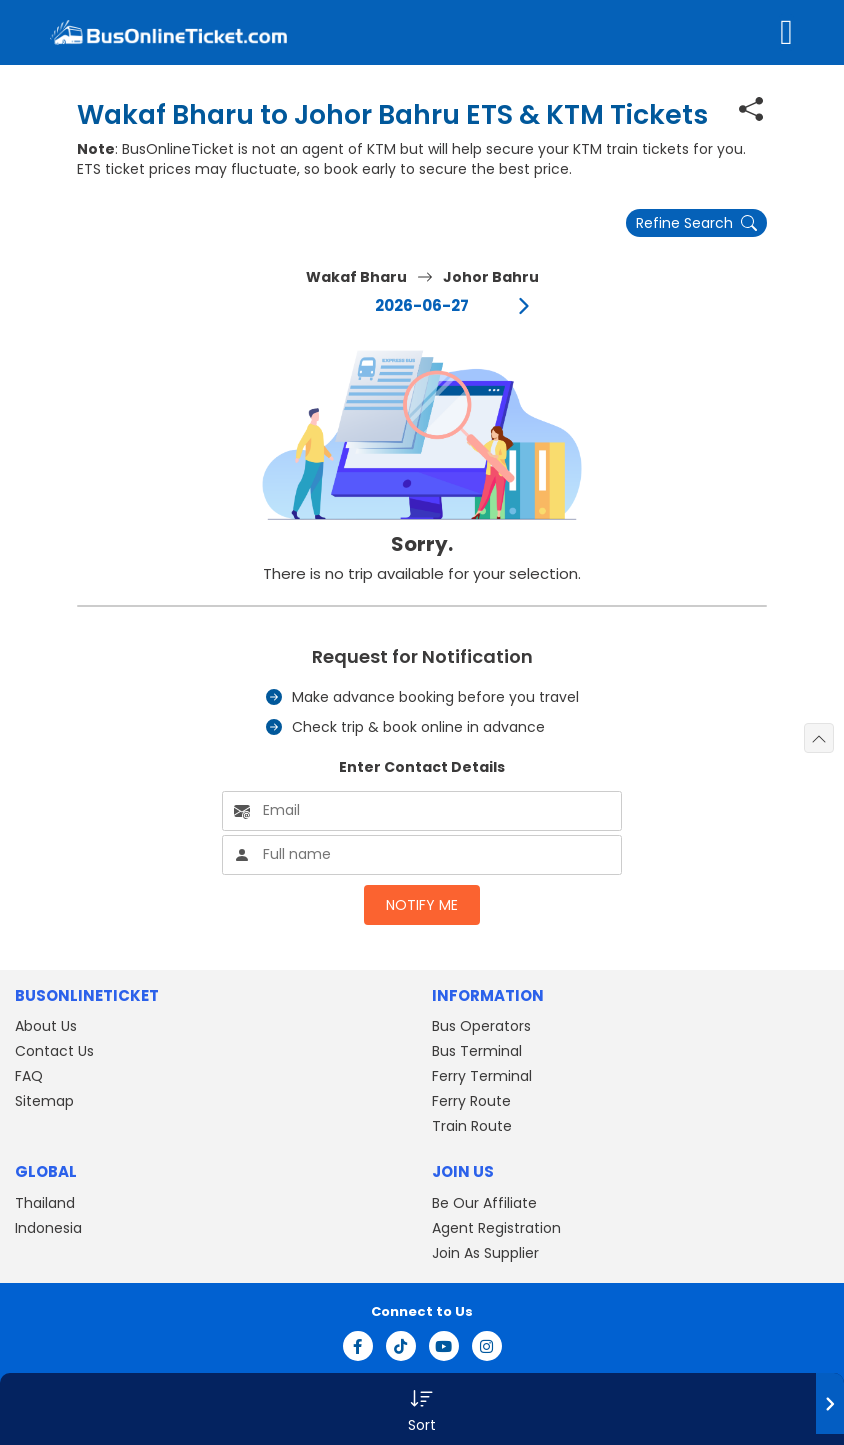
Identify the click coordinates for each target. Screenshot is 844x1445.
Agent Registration (496, 1228)
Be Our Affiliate (484, 1203)
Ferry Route (471, 1101)
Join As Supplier (485, 1253)
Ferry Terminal (482, 1076)
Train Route (472, 1126)
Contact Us (54, 1051)
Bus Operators (481, 1026)
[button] (422, 1409)
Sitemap (44, 1101)
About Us (46, 1026)
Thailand (45, 1203)
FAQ (29, 1076)
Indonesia (48, 1228)
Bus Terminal (477, 1051)
